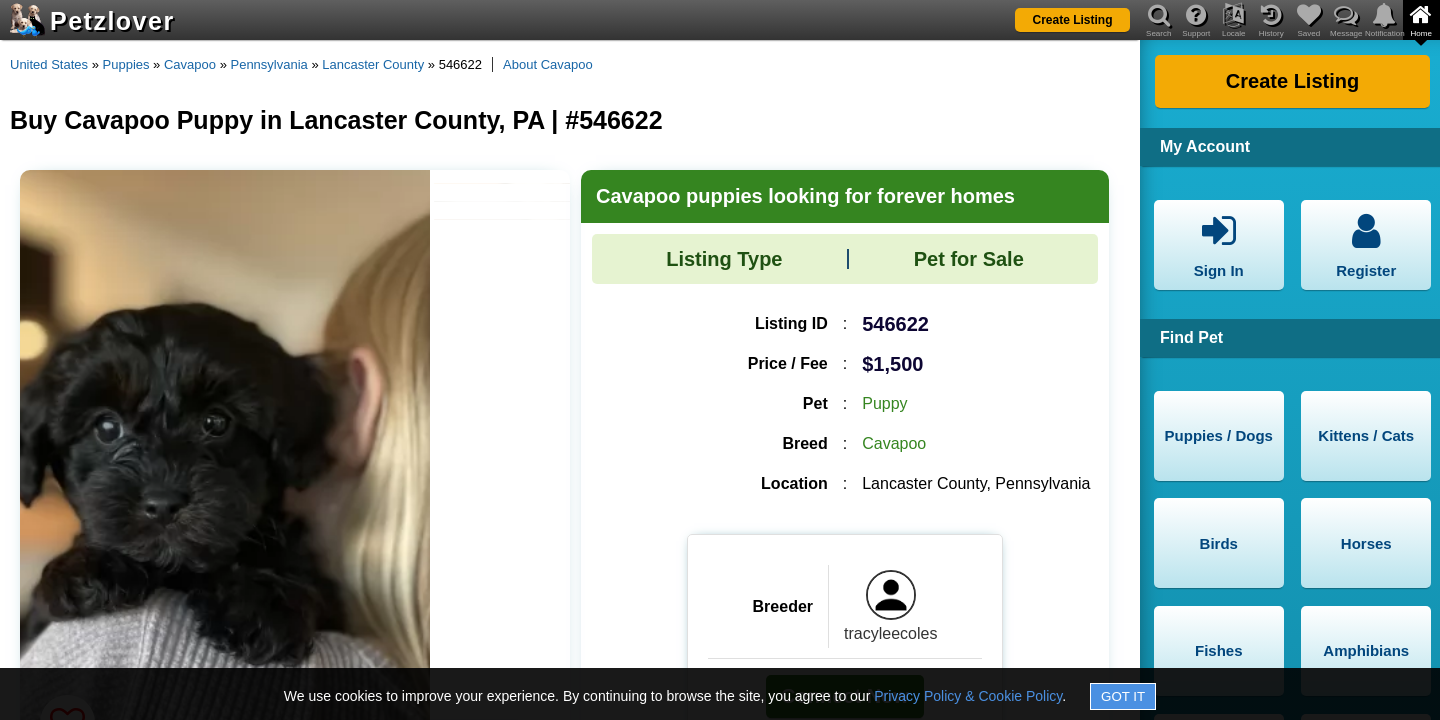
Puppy (884, 403)
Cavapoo (190, 64)
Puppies (126, 64)
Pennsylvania (268, 64)
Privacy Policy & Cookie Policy (968, 696)
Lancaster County (373, 64)
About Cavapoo (548, 64)
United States (49, 64)
